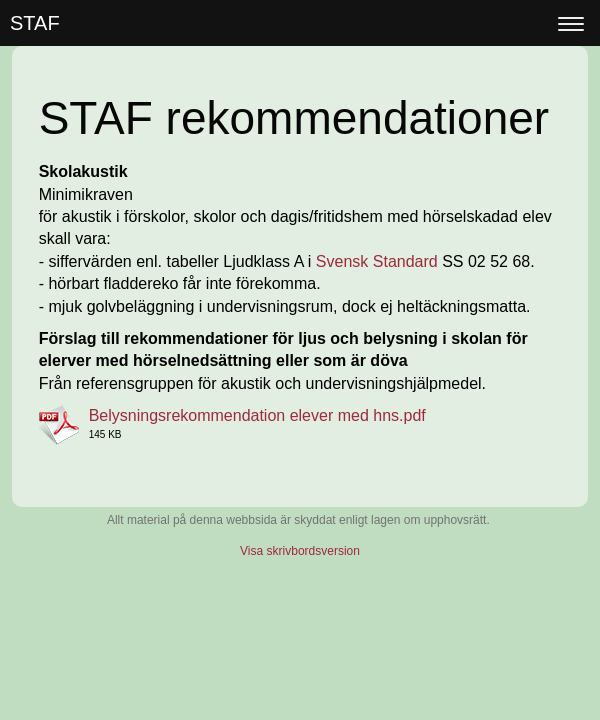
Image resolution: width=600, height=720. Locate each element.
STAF (35, 23)
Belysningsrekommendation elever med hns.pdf (257, 415)
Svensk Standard (377, 261)
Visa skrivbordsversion (300, 551)
